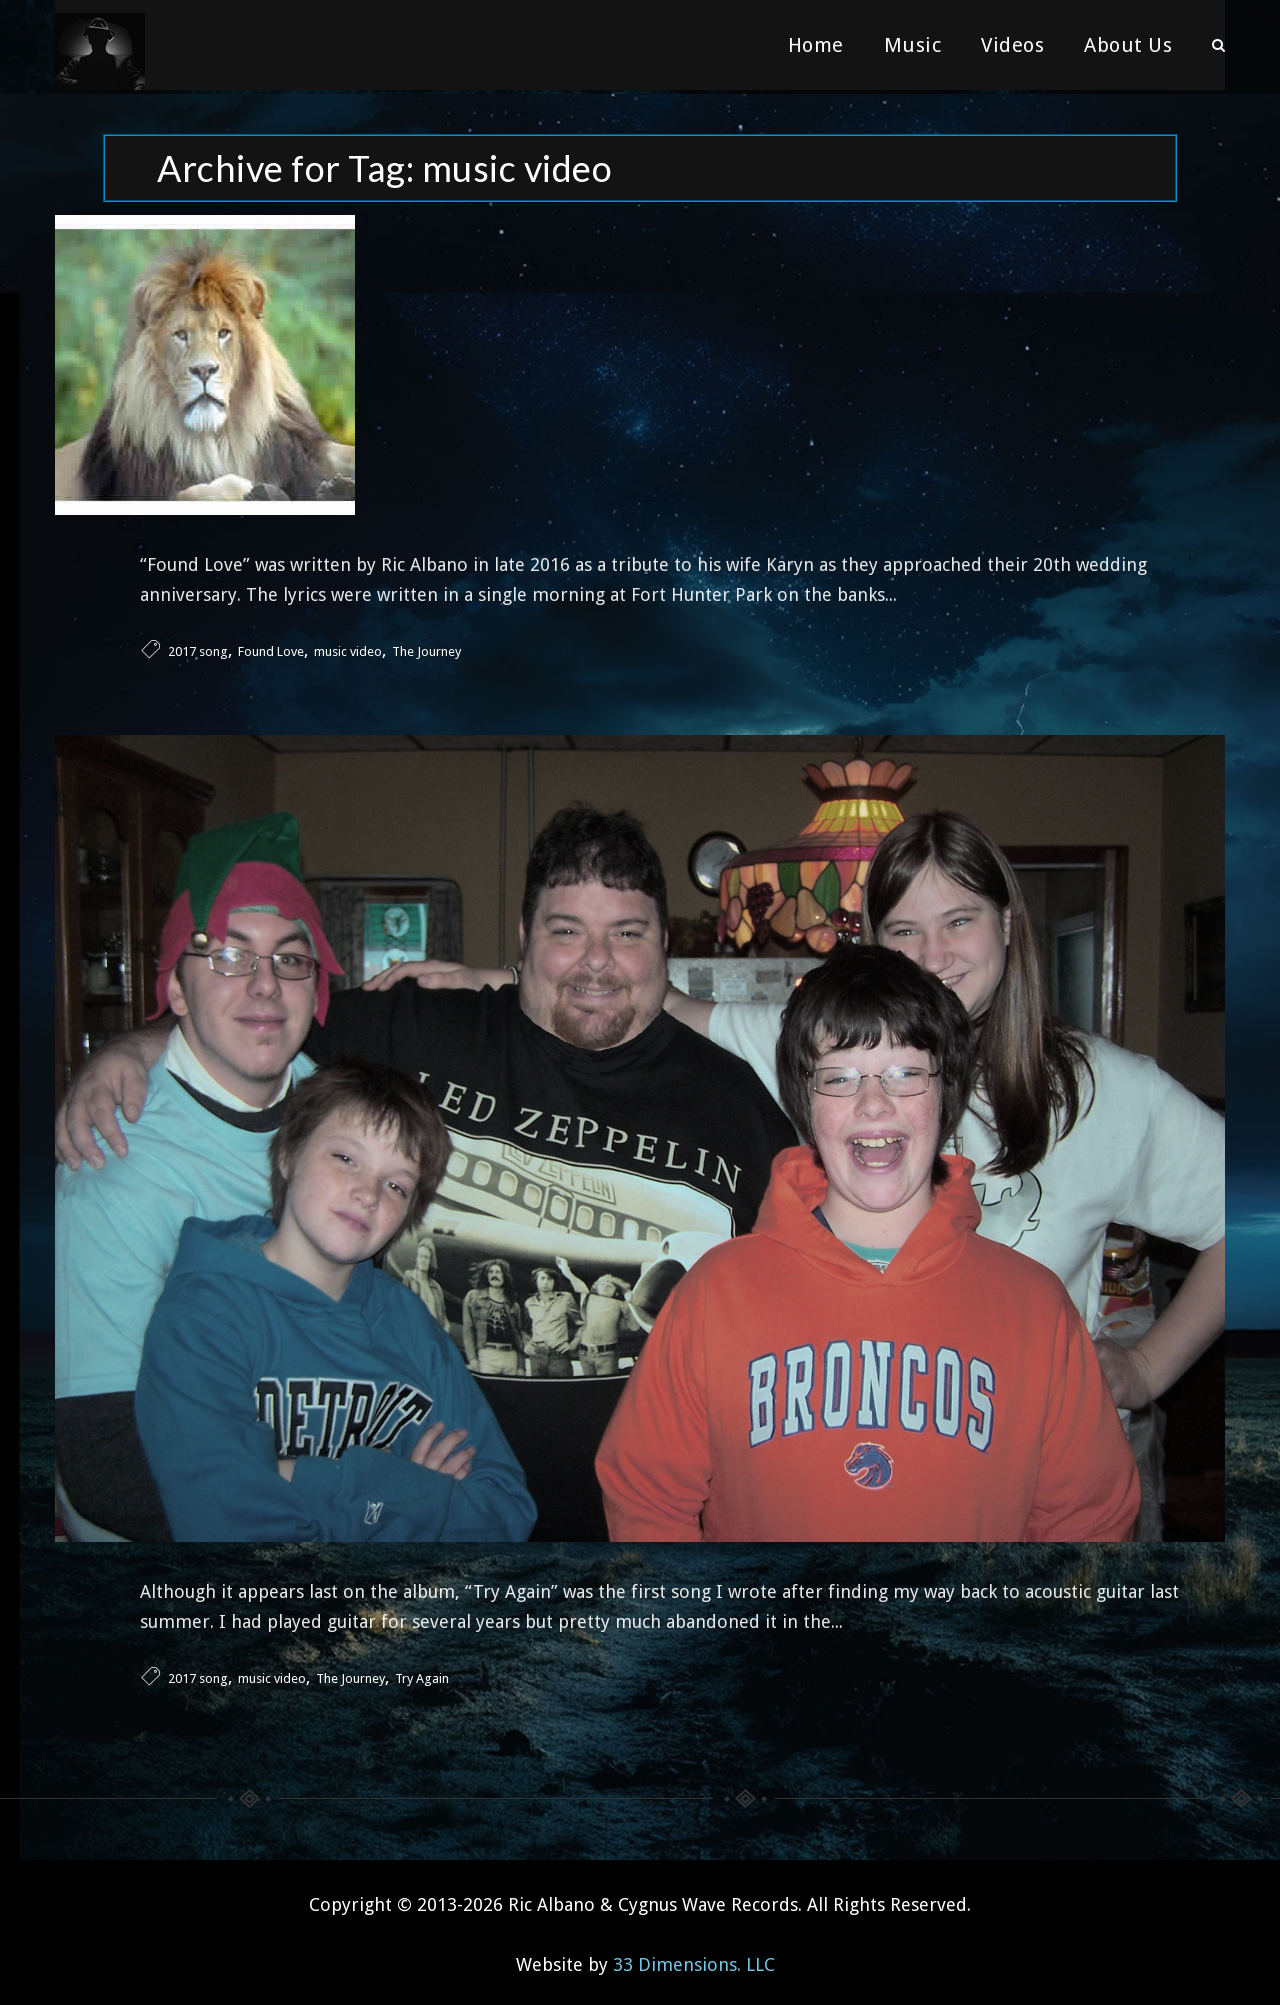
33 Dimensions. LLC (694, 1959)
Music (913, 45)
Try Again (422, 1673)
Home (816, 45)
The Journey (426, 647)
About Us (1128, 45)
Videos (1012, 45)
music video (348, 647)
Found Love (271, 647)
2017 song (198, 647)
